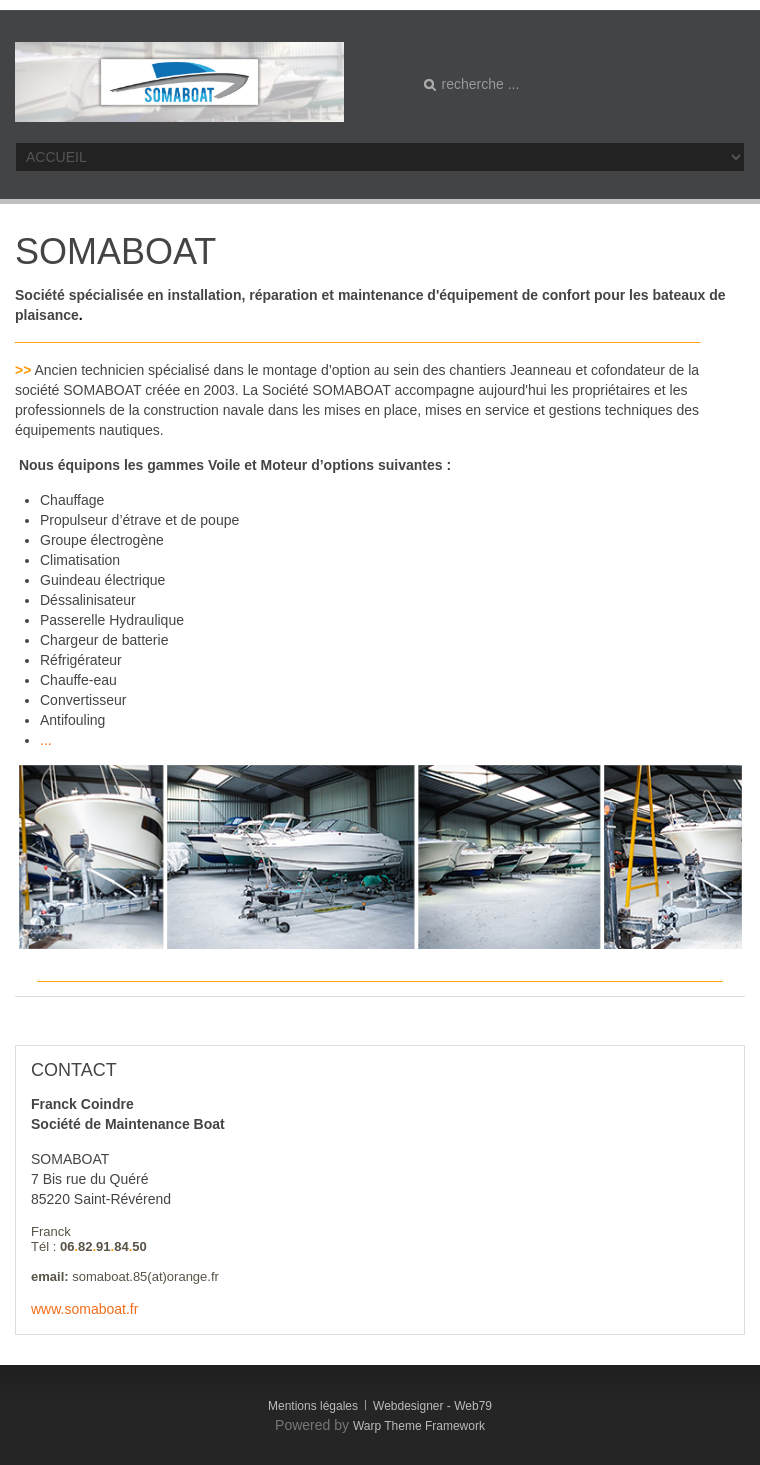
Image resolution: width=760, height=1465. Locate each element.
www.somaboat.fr (84, 1309)
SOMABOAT (115, 251)
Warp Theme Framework (419, 1426)
